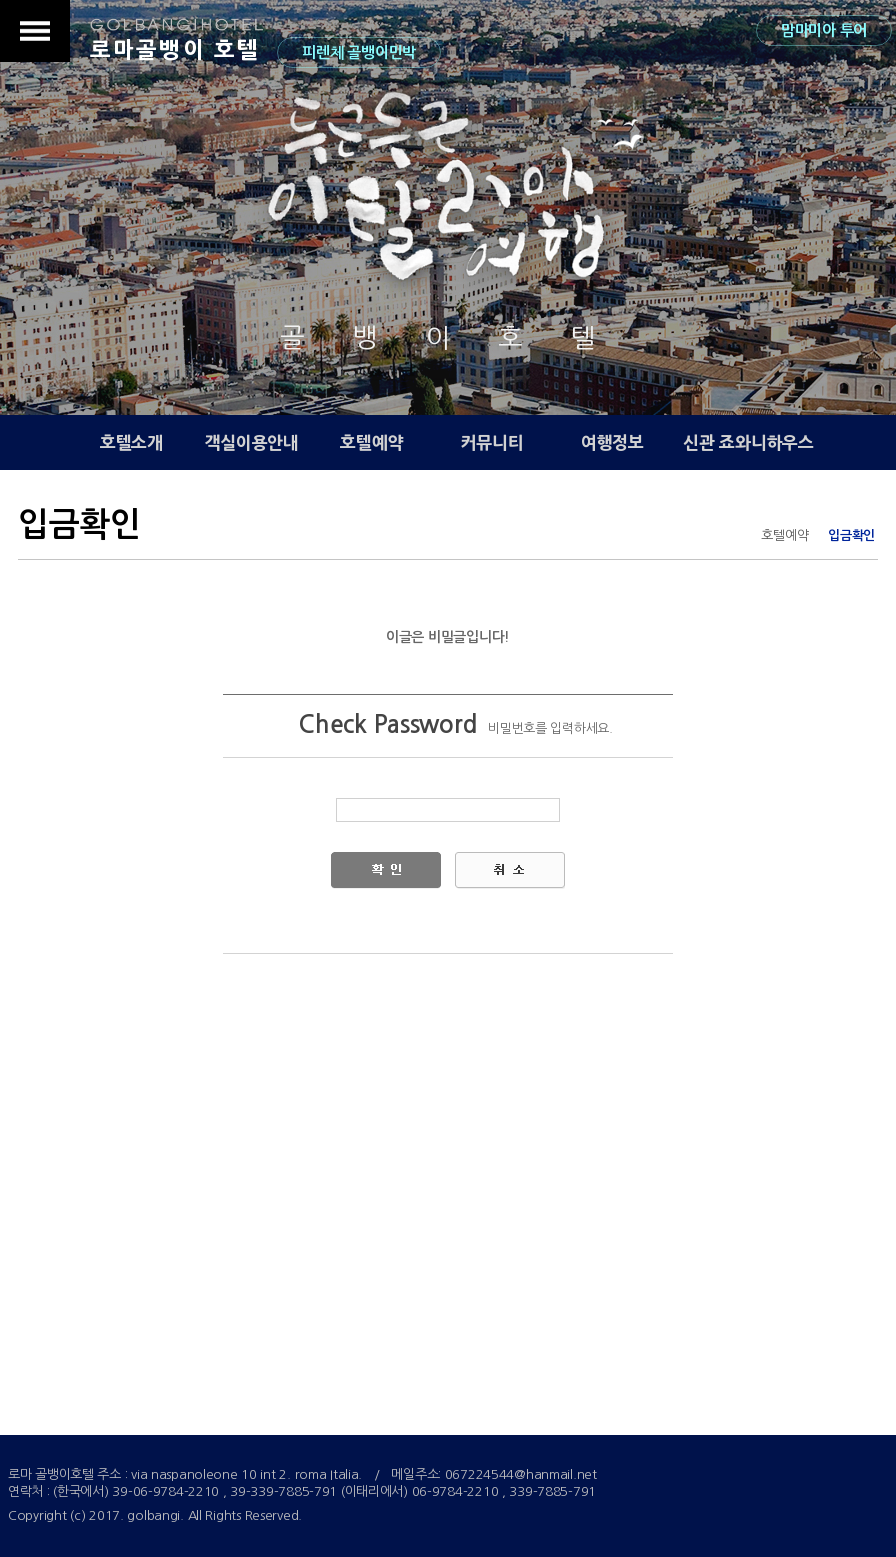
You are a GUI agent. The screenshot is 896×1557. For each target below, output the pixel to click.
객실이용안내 (252, 442)
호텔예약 (371, 442)
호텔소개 (131, 442)
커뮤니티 (492, 442)
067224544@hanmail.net (521, 1474)
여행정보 (612, 442)
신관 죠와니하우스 (748, 442)
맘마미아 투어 (824, 30)
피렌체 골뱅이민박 (358, 52)
